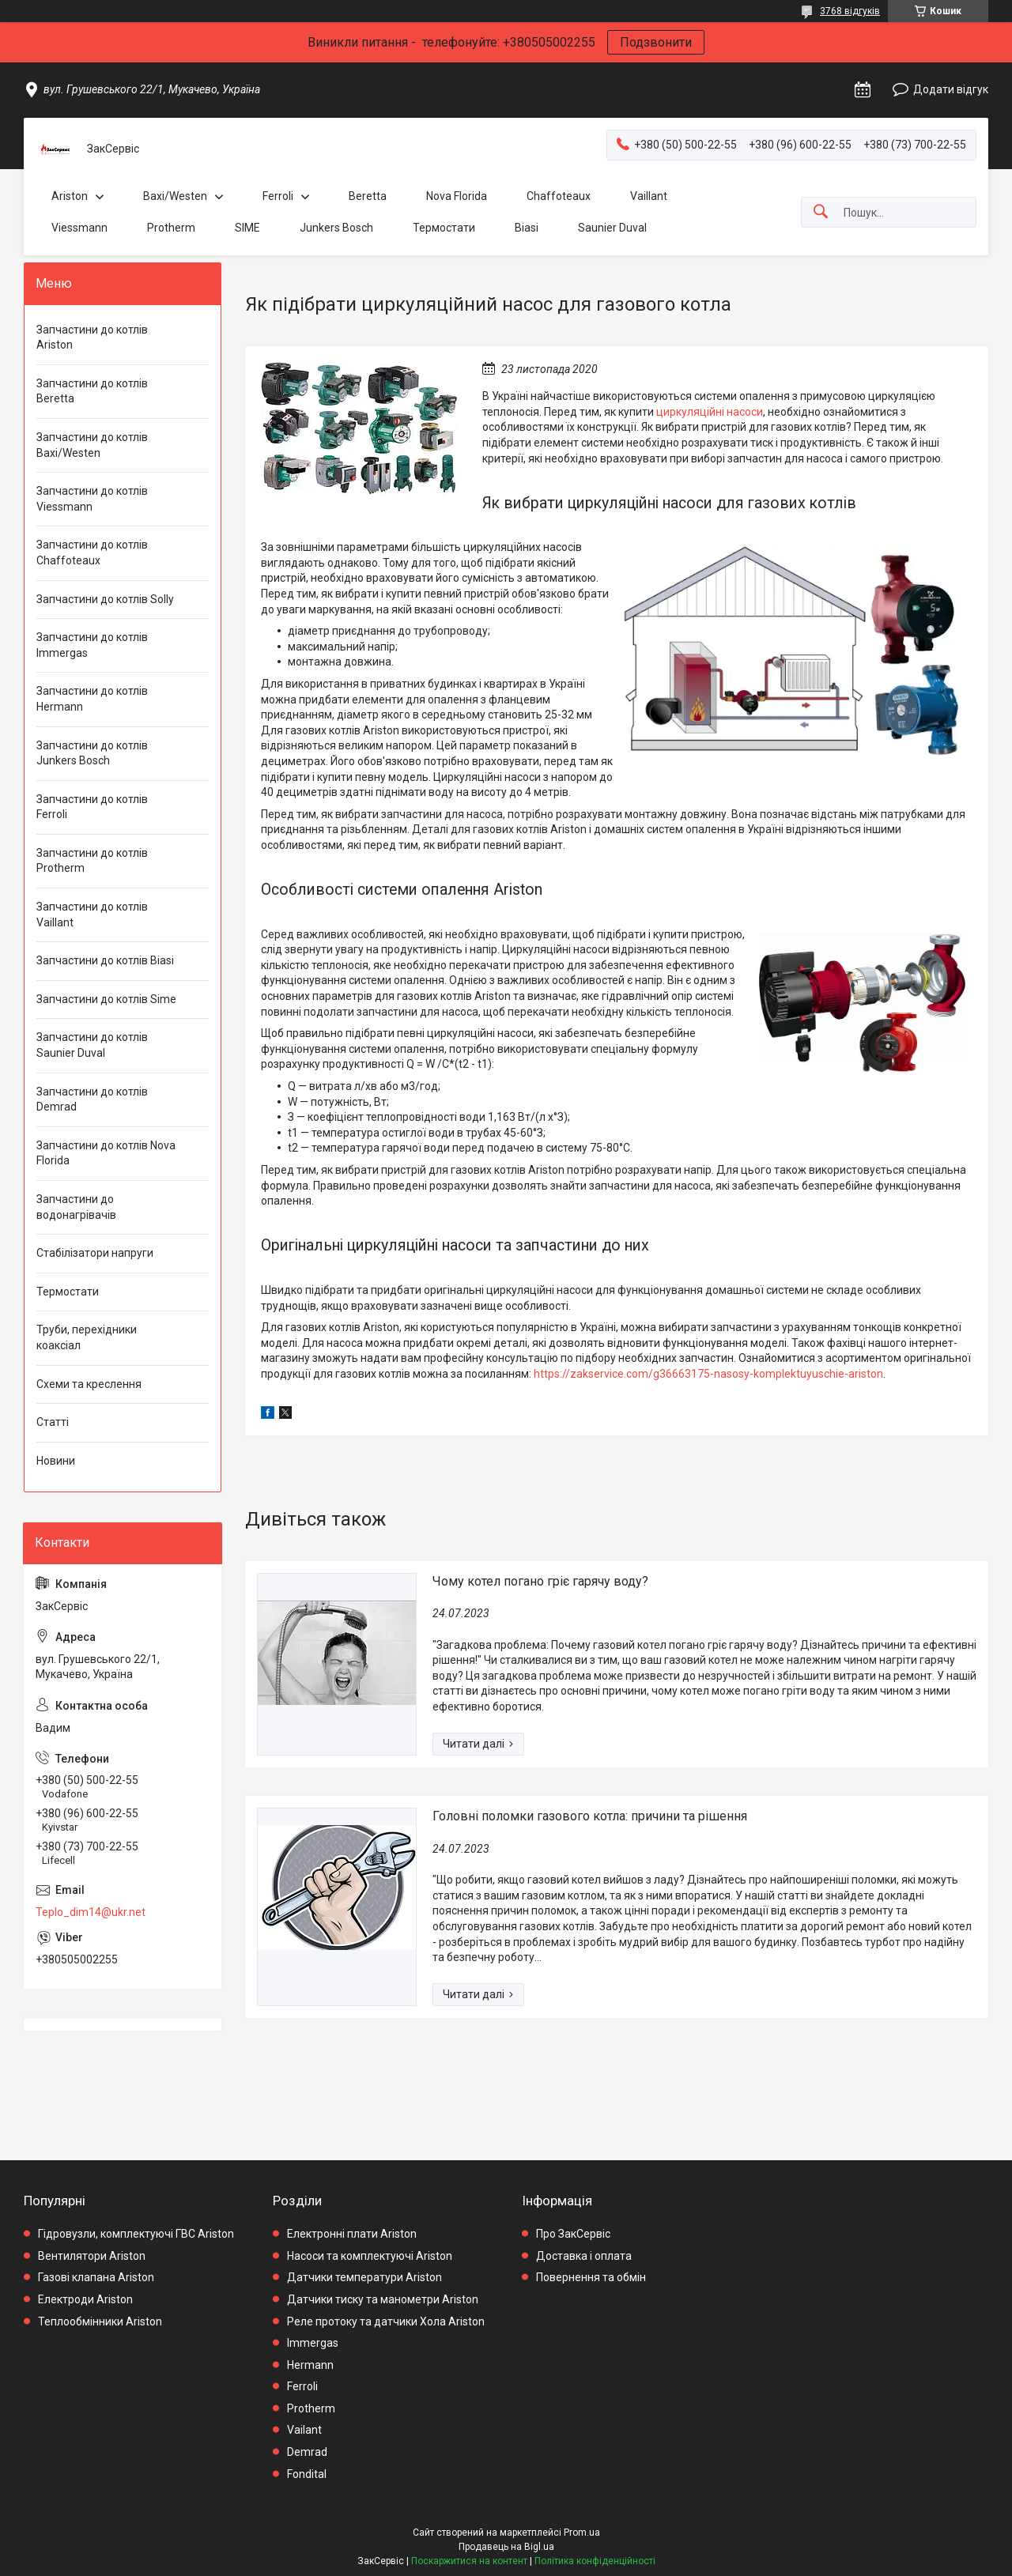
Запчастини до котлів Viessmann (92, 499)
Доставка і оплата (584, 2256)
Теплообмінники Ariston (100, 2321)
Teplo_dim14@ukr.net (90, 1912)
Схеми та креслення (89, 1384)
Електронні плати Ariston (352, 2233)
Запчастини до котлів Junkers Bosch (92, 753)
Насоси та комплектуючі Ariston (369, 2256)
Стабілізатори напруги (94, 1253)
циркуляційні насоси (709, 411)
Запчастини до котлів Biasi (105, 960)
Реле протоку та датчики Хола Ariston (386, 2321)
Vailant (304, 2429)
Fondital (307, 2474)
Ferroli (277, 196)
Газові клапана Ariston (96, 2277)
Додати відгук (950, 89)
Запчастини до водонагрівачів (76, 1207)
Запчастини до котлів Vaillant (92, 914)
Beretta (368, 196)
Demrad (307, 2452)
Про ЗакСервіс (573, 2233)
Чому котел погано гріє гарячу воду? (540, 1581)
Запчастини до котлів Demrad (92, 1099)
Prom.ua (582, 2532)
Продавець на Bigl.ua (506, 2546)
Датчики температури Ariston (364, 2277)
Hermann (310, 2365)
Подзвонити (656, 42)
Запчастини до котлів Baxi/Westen (92, 445)
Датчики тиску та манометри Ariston (382, 2299)
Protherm (171, 227)
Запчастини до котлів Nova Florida (106, 1153)
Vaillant (648, 196)
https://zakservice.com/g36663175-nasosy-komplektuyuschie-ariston (708, 1373)
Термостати (444, 227)
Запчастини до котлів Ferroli (92, 807)
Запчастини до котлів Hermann (92, 699)
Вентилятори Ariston (91, 2256)
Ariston (69, 196)
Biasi (526, 227)
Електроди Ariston (85, 2299)
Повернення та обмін (591, 2277)
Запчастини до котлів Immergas (92, 645)
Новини (55, 1460)
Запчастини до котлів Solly (105, 599)
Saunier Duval (612, 227)
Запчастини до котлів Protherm (92, 861)
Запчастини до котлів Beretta (92, 391)
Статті (52, 1422)
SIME (247, 227)
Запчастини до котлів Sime (106, 999)
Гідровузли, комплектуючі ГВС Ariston (136, 2233)
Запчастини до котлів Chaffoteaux (92, 552)
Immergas (312, 2343)
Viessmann (79, 227)
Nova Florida (456, 196)
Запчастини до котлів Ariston (92, 337)
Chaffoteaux (559, 196)
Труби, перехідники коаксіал (86, 1337)
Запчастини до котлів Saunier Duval (92, 1045)
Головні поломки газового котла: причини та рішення (589, 1816)
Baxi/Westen (175, 196)
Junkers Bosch (336, 227)
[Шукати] (821, 212)
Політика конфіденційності (594, 2561)
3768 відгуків (850, 11)
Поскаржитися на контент (469, 2561)
